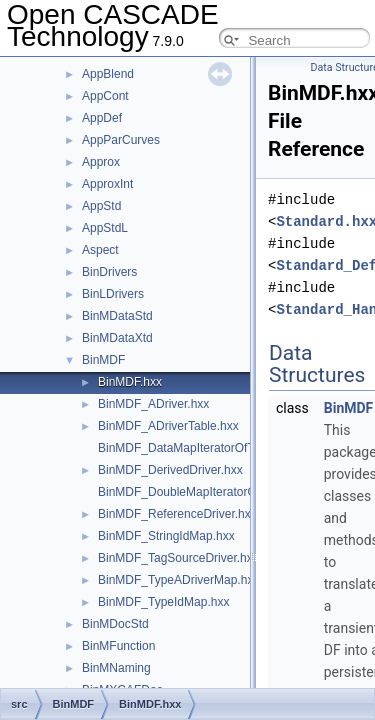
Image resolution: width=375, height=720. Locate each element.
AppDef (102, 118)
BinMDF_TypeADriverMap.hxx (178, 580)
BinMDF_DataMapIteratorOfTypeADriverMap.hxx (228, 448)
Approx (101, 162)
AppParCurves (121, 140)
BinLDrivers (113, 294)
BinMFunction (118, 646)
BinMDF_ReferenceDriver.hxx (177, 514)
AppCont (105, 96)
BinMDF (103, 360)
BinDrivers (109, 272)
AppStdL (105, 228)
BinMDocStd (115, 624)
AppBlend (108, 74)
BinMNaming (116, 668)
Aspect (100, 250)
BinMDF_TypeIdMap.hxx (163, 602)
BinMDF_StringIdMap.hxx (166, 536)
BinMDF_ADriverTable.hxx (168, 426)
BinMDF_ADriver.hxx (153, 404)
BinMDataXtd (117, 338)
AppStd (101, 206)
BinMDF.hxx (130, 382)
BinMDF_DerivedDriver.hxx (170, 470)
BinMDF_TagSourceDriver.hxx (178, 558)
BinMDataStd (117, 316)
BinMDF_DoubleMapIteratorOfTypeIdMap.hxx (219, 492)
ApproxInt (107, 184)
